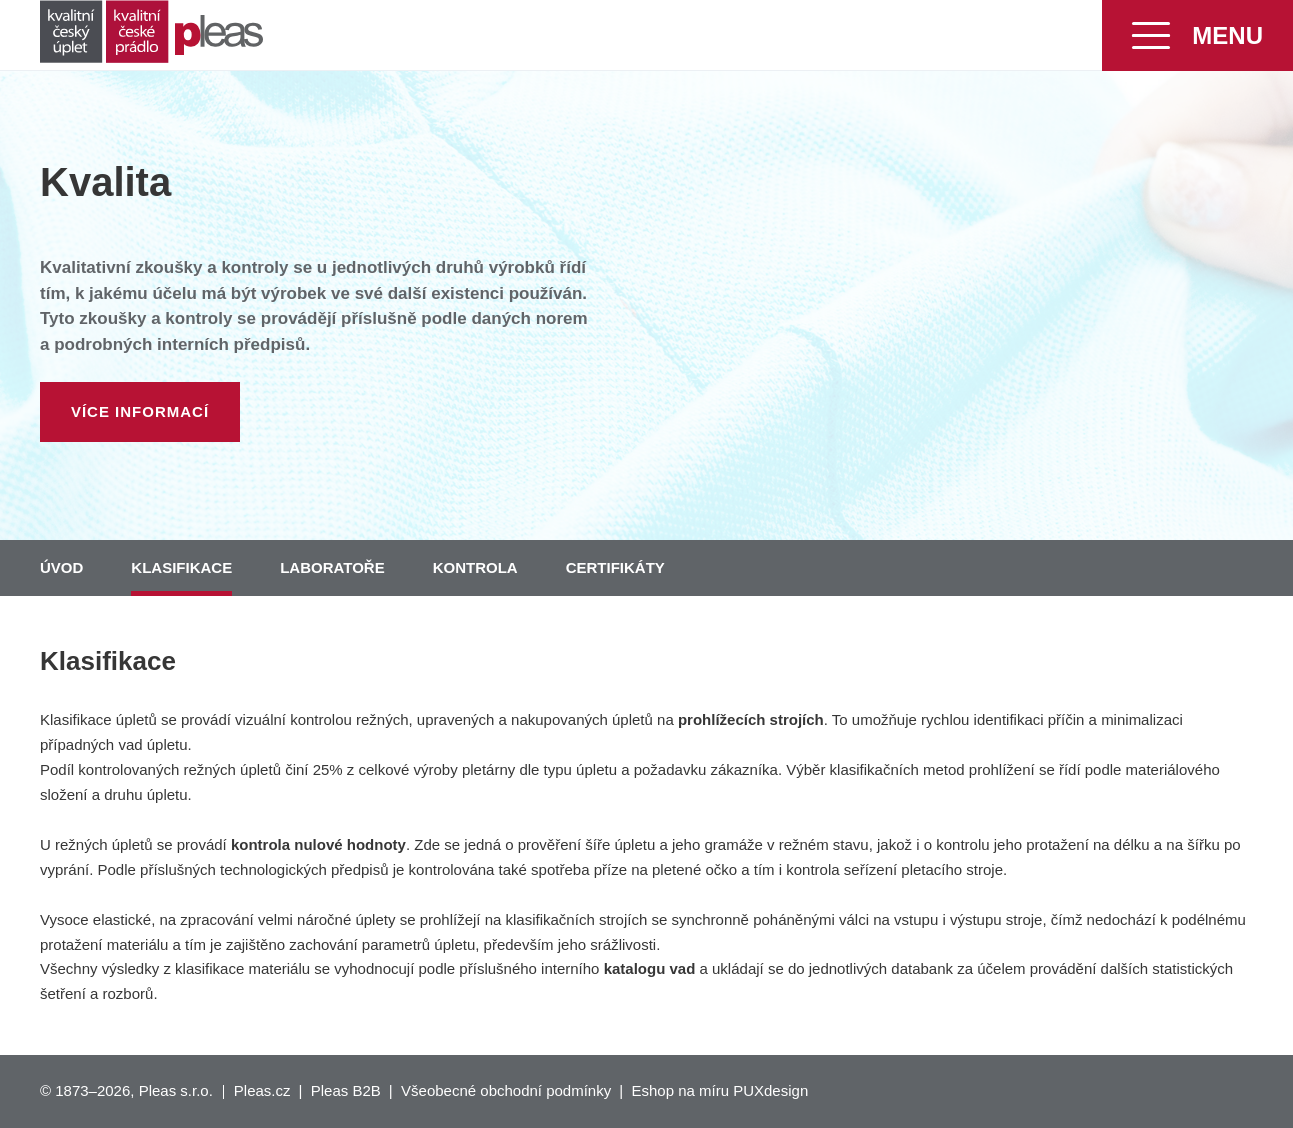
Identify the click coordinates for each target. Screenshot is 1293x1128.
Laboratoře (332, 567)
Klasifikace (181, 567)
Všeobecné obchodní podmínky (506, 1090)
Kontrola (475, 567)
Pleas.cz (262, 1090)
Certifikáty (615, 567)
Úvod (61, 567)
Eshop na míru (680, 1090)
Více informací (140, 411)
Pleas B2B (346, 1090)
